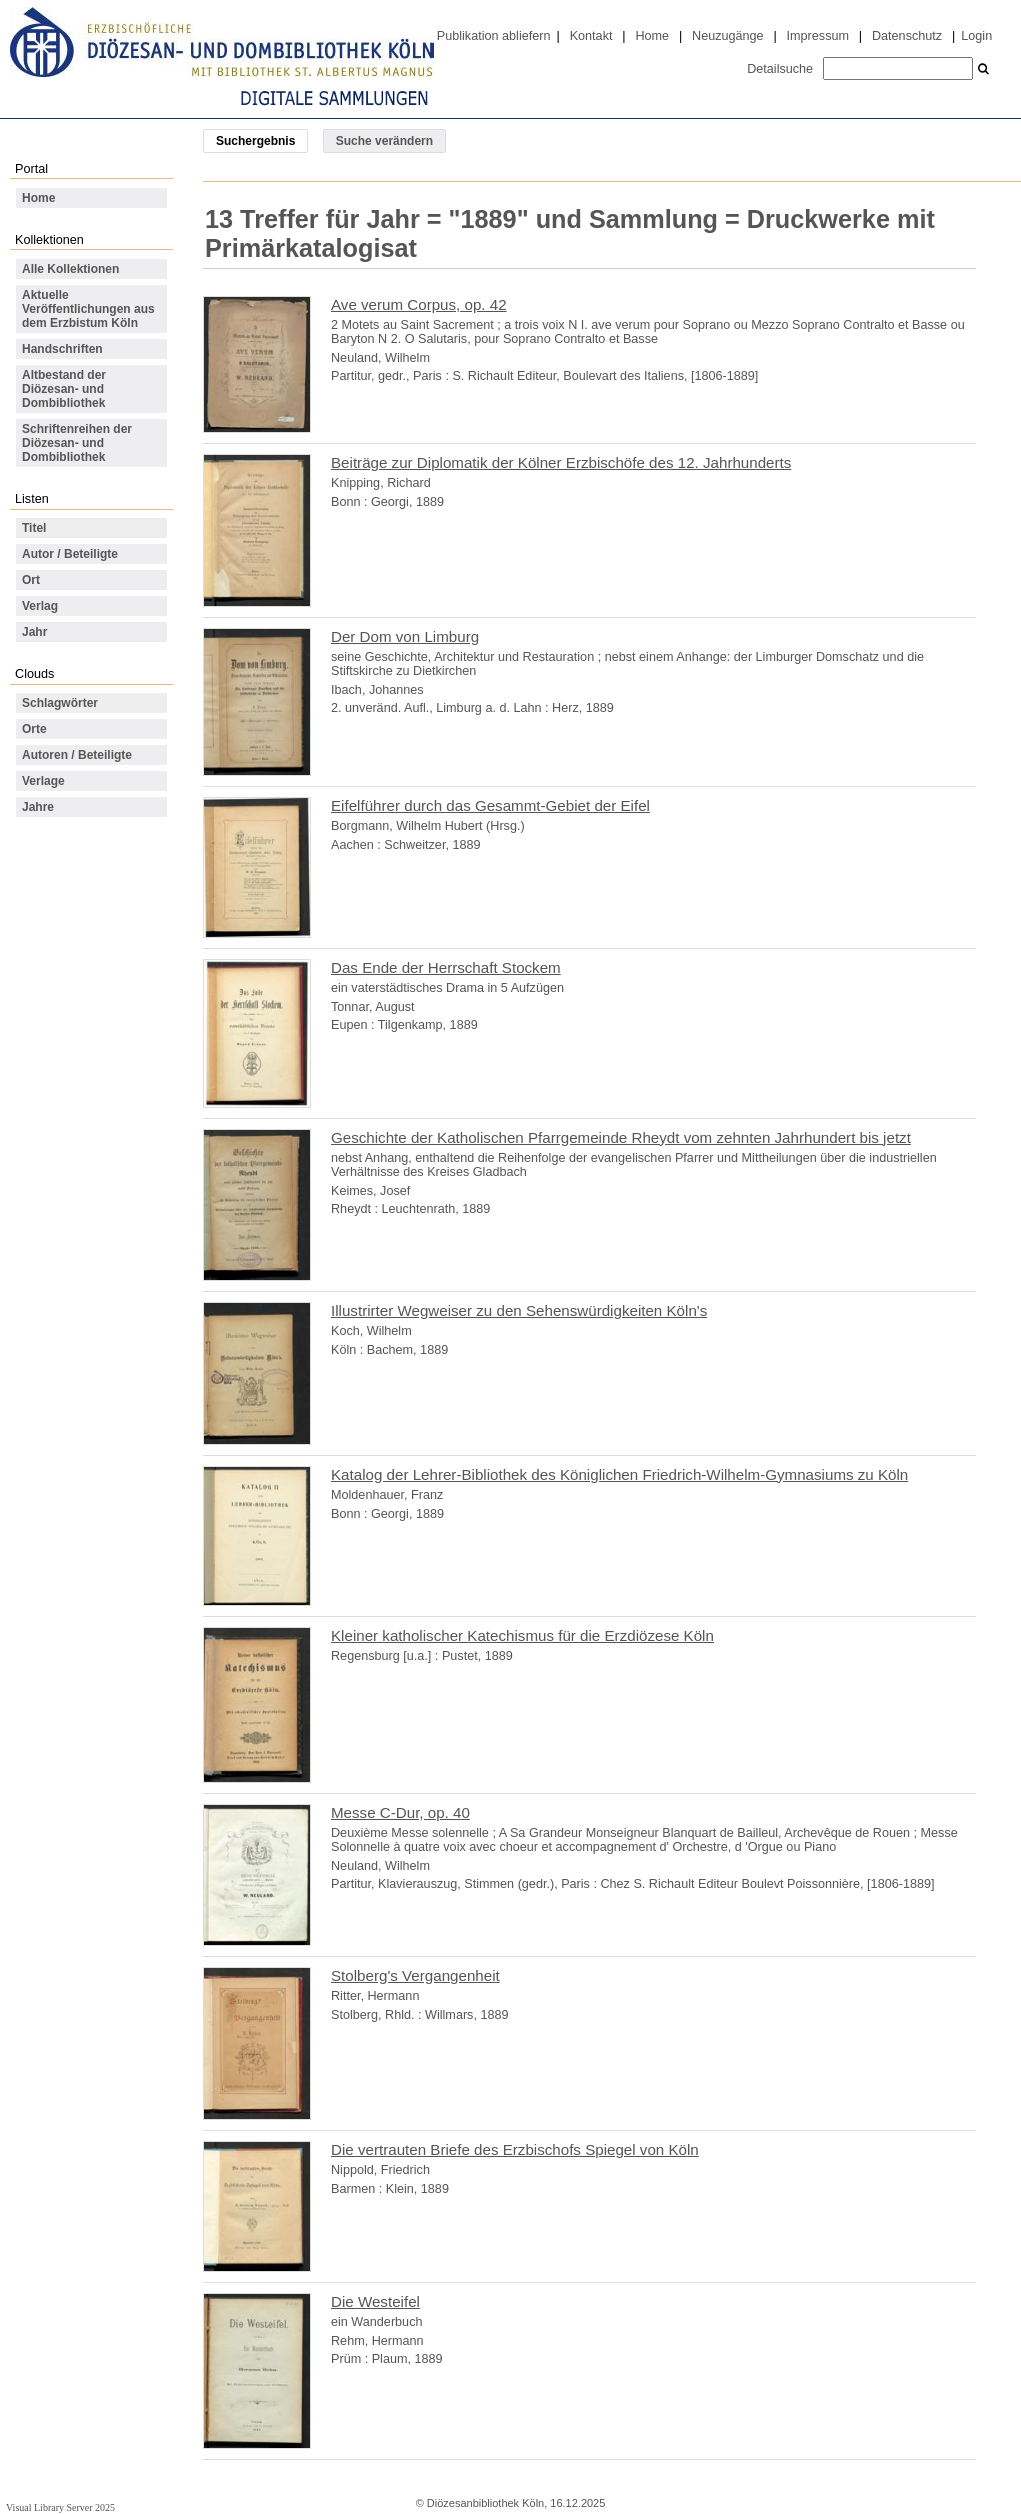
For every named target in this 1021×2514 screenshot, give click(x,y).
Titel (34, 528)
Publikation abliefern (494, 36)
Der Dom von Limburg (405, 636)
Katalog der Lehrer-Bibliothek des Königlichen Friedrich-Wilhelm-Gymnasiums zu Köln (619, 1474)
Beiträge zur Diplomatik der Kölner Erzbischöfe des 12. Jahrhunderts (561, 462)
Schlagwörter (60, 703)
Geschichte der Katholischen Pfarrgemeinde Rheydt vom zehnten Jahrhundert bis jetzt (621, 1137)
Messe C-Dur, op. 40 (400, 1812)
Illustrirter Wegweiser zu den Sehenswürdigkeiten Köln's (519, 1310)
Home (652, 36)
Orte (34, 729)
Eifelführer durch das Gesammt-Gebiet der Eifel (490, 805)
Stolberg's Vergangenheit (415, 1975)
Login (976, 36)
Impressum (818, 36)
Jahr (34, 632)
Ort (31, 580)
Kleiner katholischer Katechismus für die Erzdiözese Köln (522, 1635)
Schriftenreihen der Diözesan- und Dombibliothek (77, 443)
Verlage (43, 781)
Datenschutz (907, 36)
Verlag (40, 606)
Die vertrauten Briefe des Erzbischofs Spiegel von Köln (515, 2149)
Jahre (38, 807)
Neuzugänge (728, 36)
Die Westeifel (375, 2301)
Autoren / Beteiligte (77, 755)
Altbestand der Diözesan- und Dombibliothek (64, 389)
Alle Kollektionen (70, 269)
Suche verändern (384, 141)
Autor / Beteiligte (70, 554)
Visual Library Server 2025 (60, 2507)
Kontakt (591, 36)
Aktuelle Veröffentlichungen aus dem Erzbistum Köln (88, 309)
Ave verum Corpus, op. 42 (419, 304)
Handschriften (62, 349)
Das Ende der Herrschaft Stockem (446, 967)
